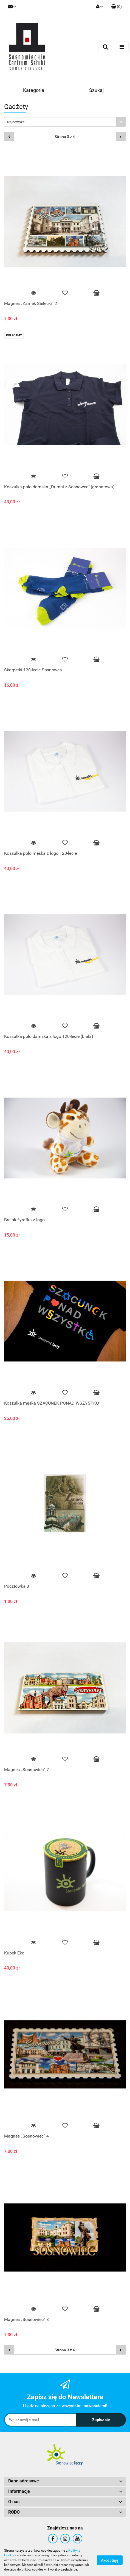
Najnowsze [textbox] (16, 122)
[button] (116, 7)
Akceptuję (109, 2560)
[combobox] (65, 122)
